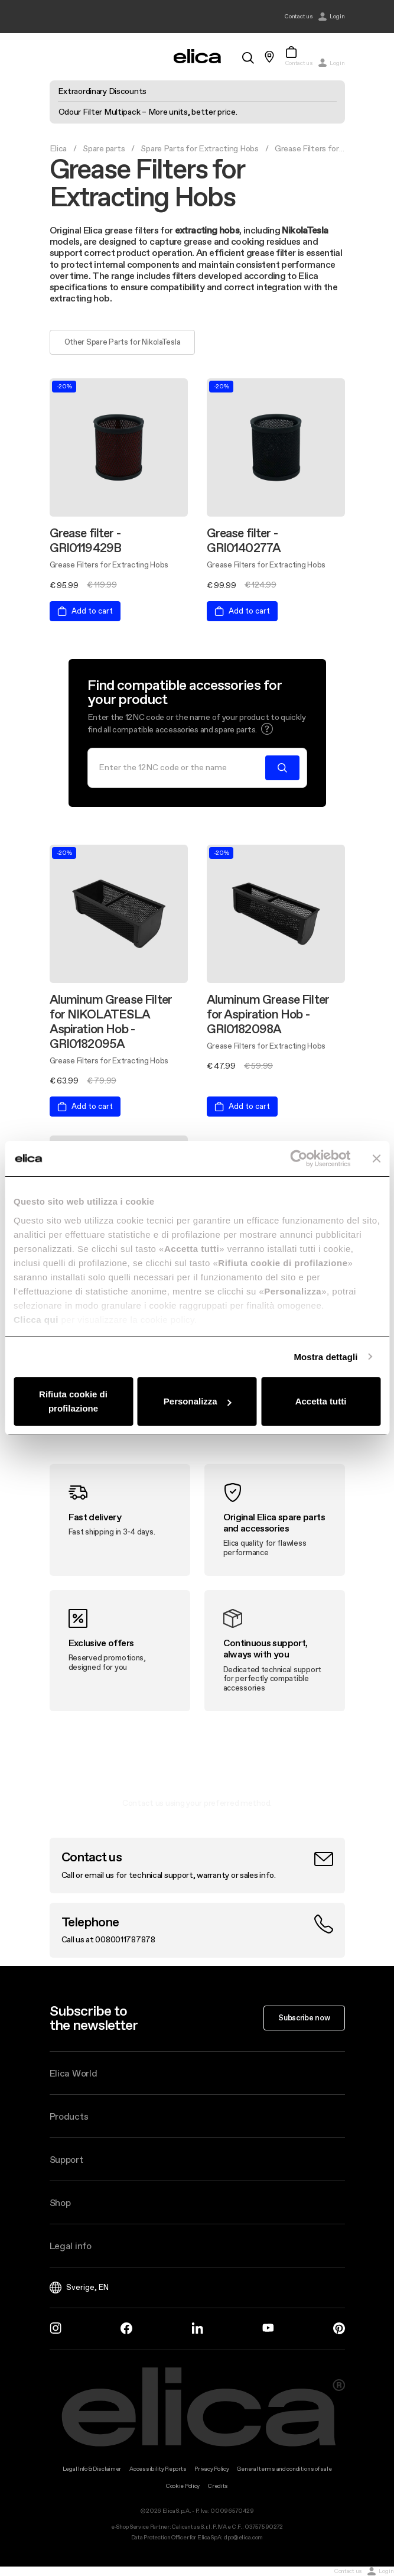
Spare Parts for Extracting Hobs (199, 148)
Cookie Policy (183, 2486)
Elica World (73, 2072)
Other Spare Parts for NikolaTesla (122, 341)
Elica (58, 148)
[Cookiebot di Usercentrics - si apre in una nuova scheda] (298, 1158)
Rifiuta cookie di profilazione (73, 1401)
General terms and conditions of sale (284, 2469)
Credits (218, 2486)
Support (66, 2159)
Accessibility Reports (157, 2469)
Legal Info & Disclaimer (92, 2469)
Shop (60, 2202)
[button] (267, 729)
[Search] (180, 767)
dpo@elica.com (243, 2537)
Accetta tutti (321, 1401)
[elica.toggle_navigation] (55, 57)
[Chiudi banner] (376, 1158)
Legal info (71, 2245)
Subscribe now (304, 2017)
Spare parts (104, 148)
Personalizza (198, 1401)
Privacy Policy (211, 2469)
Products (69, 2116)
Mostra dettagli (325, 1357)
